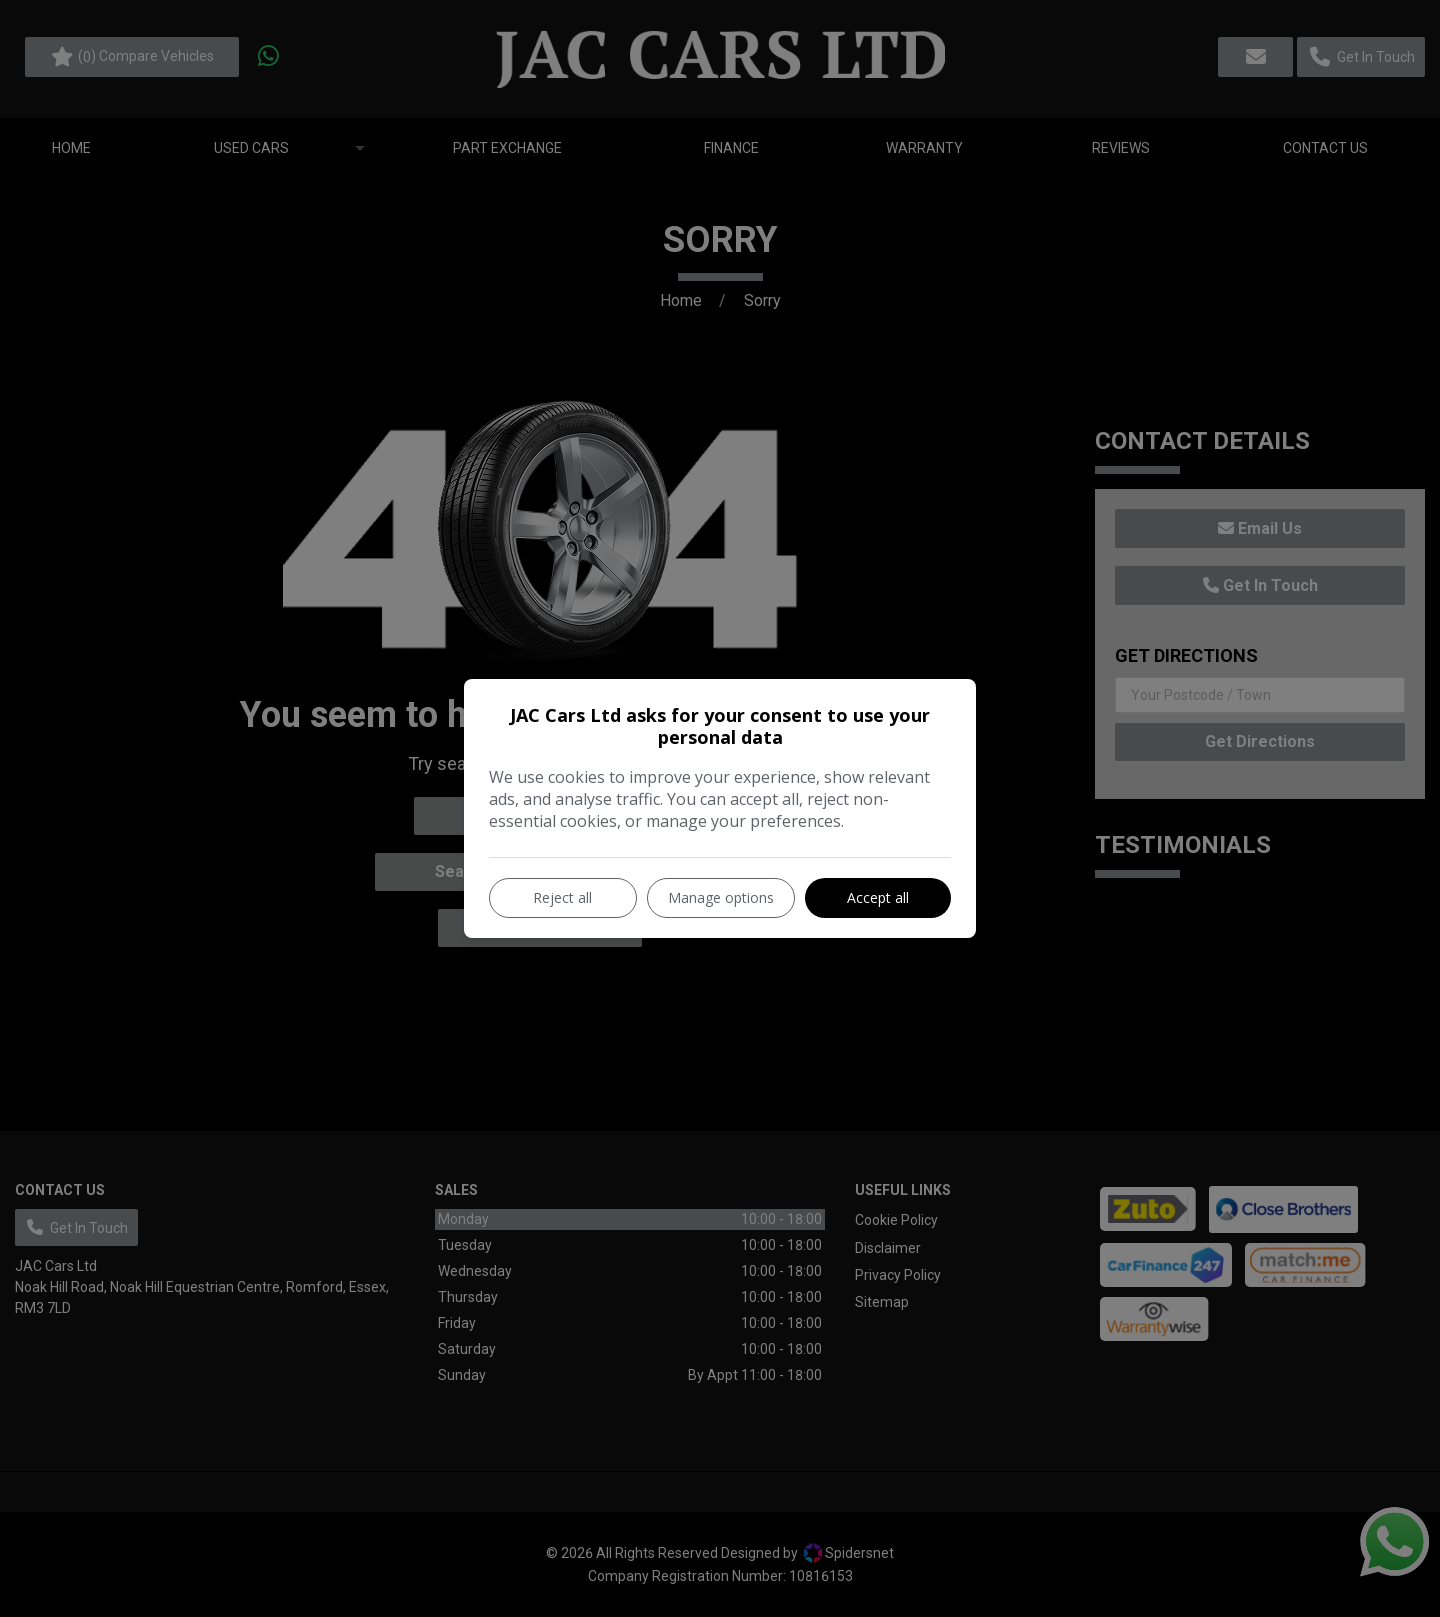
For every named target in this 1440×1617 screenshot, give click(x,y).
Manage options (721, 897)
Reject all (562, 897)
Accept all (878, 897)
